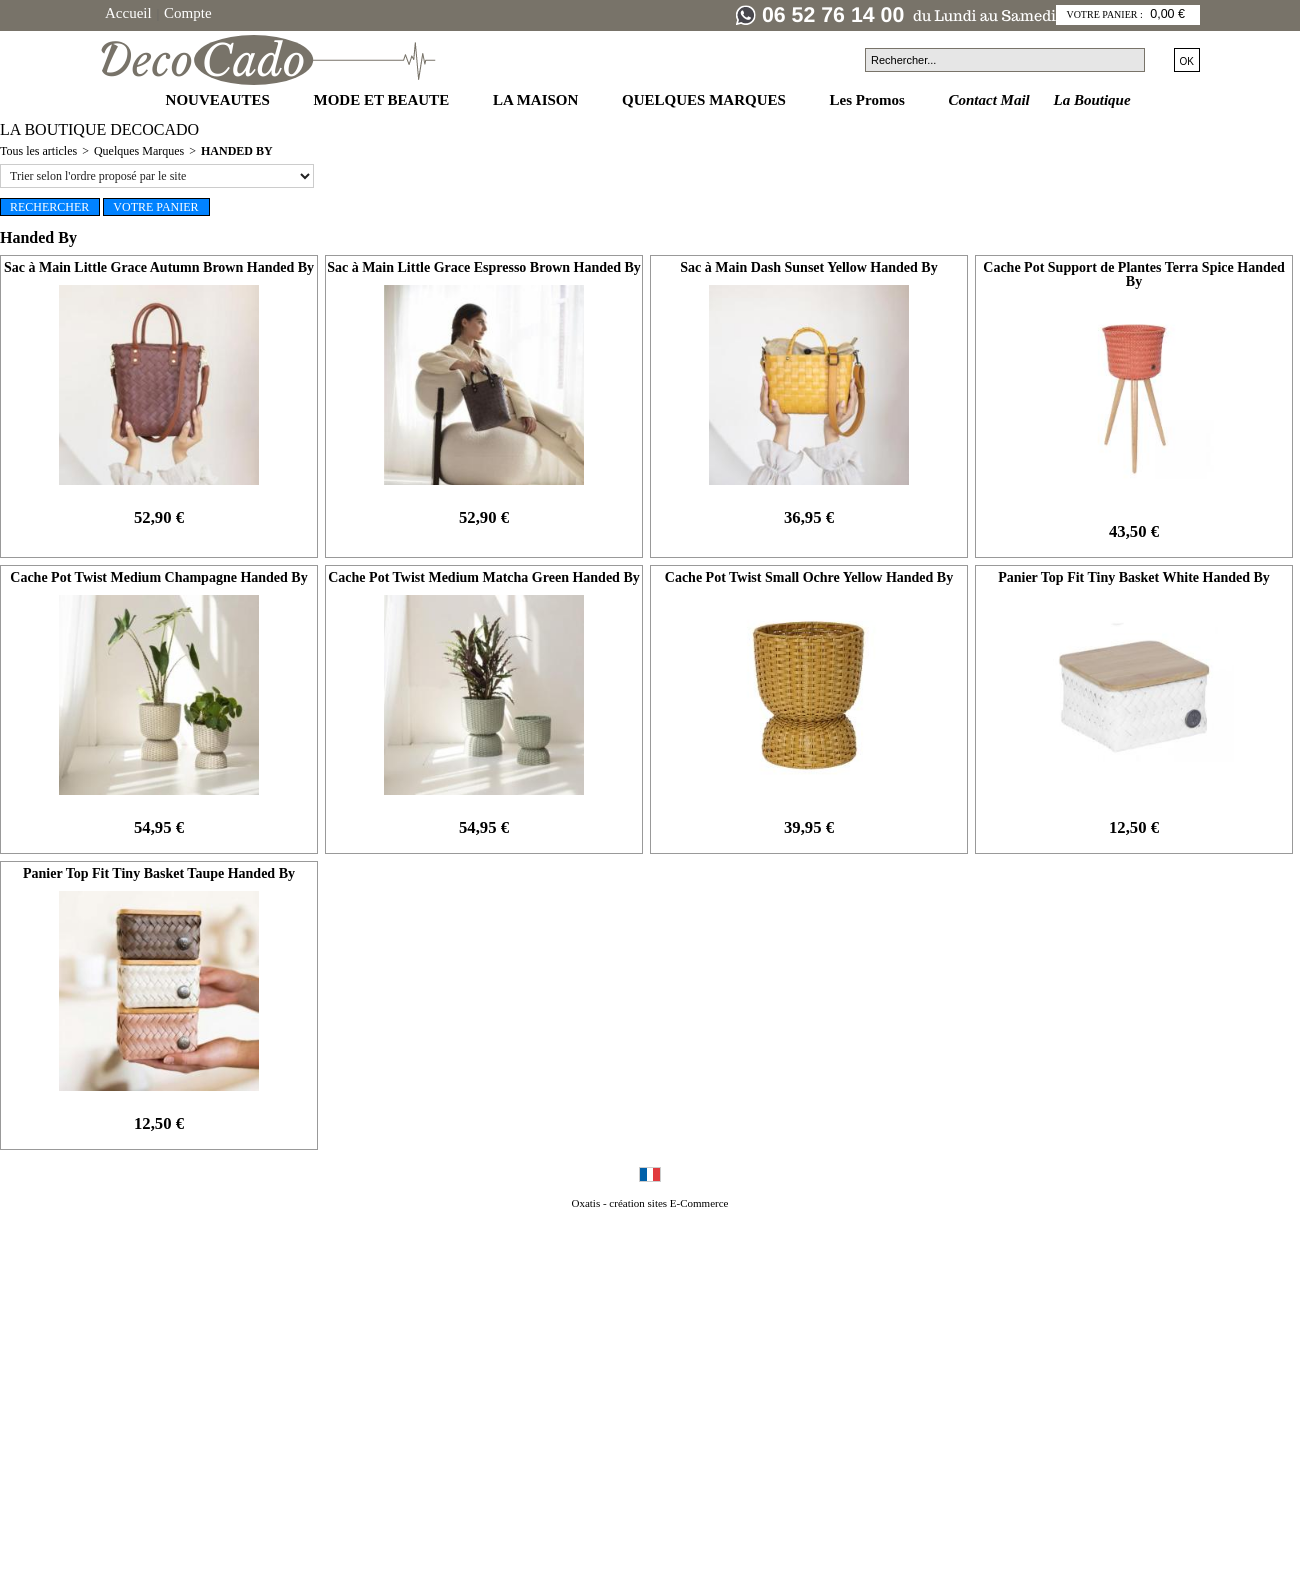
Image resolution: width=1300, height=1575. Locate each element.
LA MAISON (537, 100)
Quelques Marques (139, 151)
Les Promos (869, 100)
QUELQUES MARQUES (706, 100)
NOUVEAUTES (220, 100)
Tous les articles (38, 151)
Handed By (237, 151)
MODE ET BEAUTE (383, 100)
